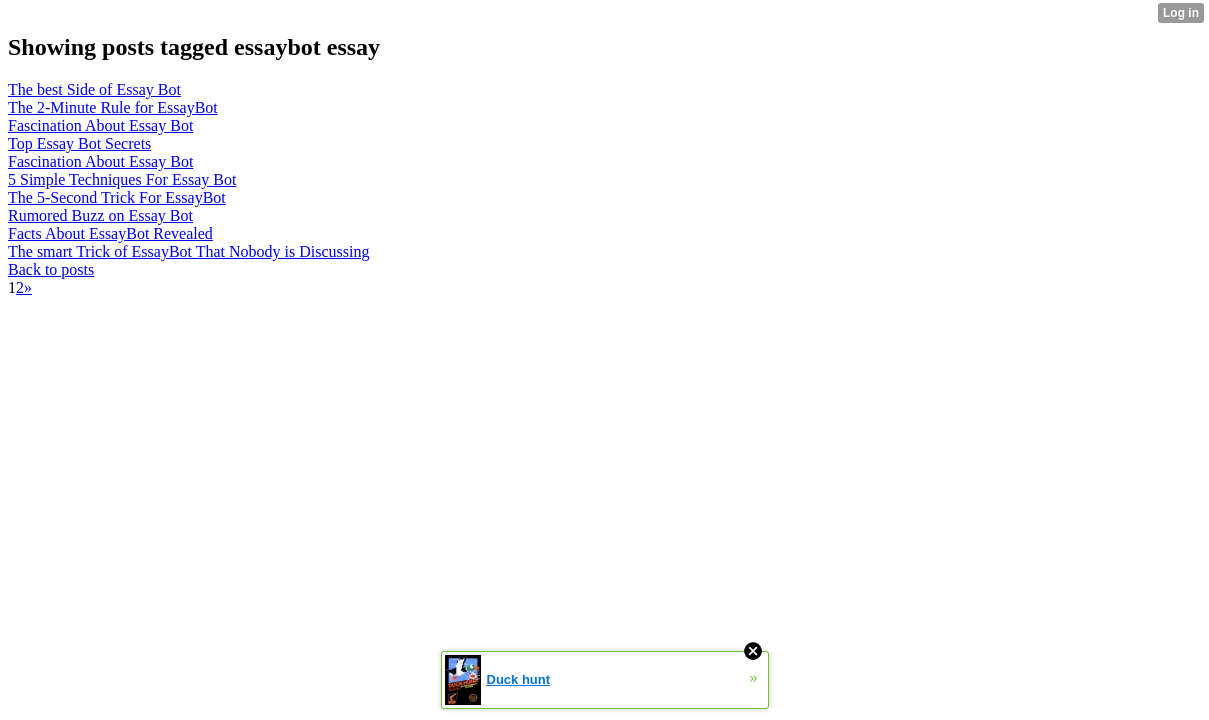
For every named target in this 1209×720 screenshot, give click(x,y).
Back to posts (51, 269)
